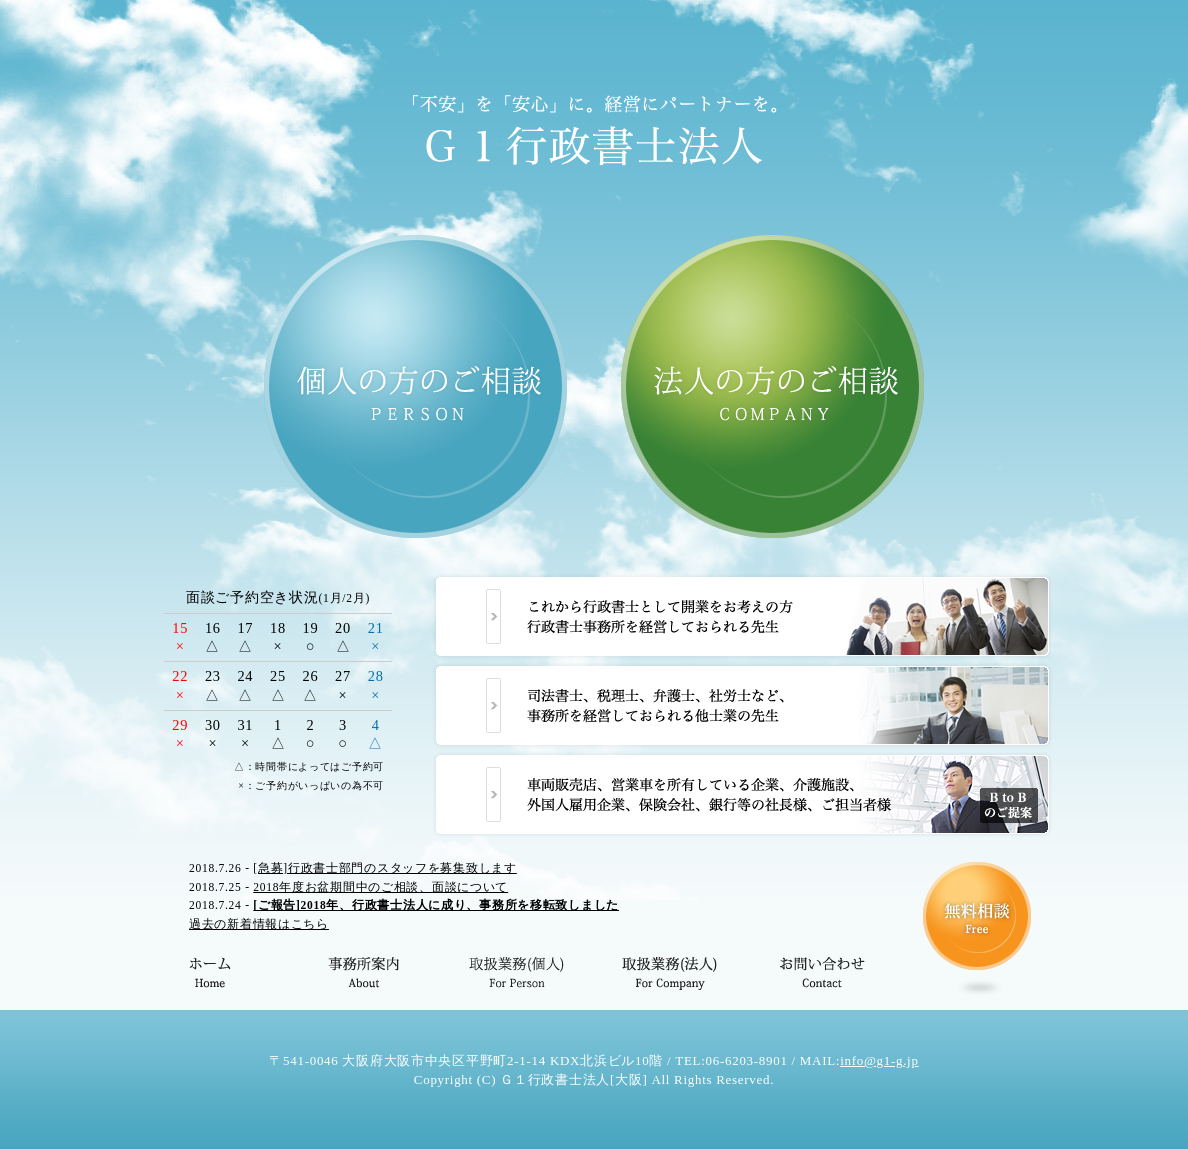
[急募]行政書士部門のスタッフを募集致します (385, 868)
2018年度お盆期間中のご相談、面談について (380, 887)
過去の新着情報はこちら (259, 924)
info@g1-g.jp (879, 1060)
